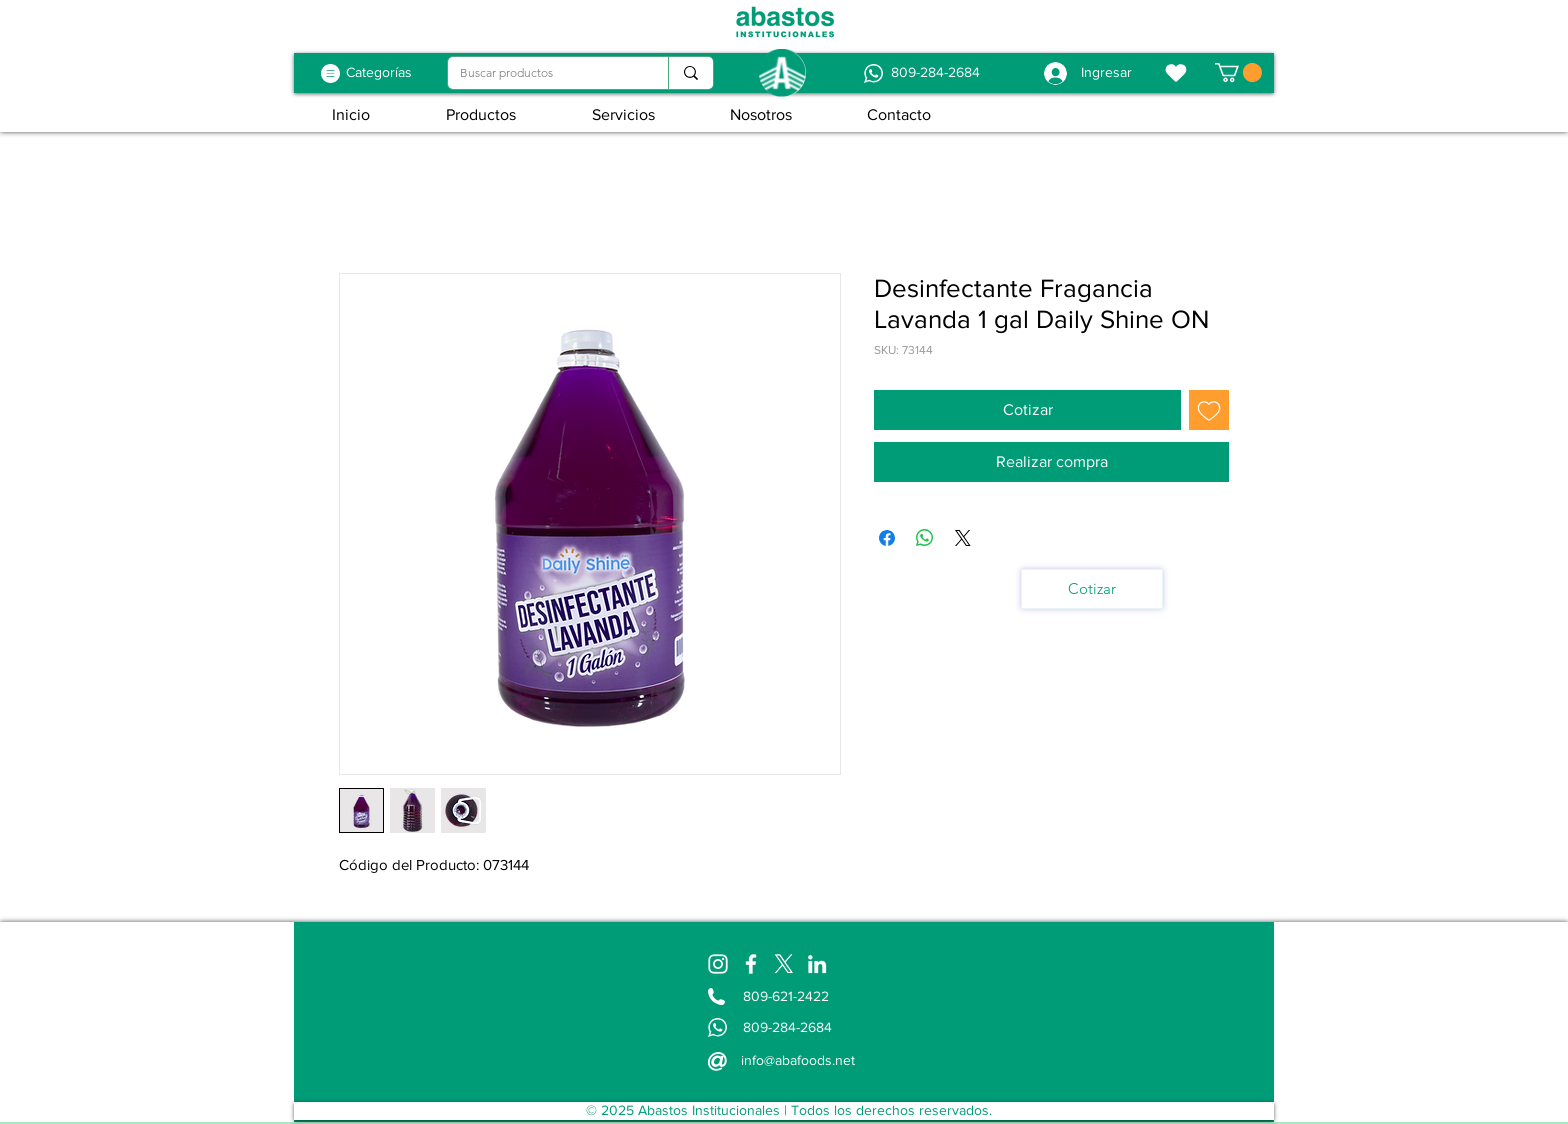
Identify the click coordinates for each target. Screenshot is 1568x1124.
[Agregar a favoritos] (1209, 410)
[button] (1238, 72)
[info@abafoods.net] (799, 1060)
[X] (784, 964)
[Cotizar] (1092, 589)
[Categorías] (379, 73)
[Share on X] (963, 538)
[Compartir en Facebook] (887, 538)
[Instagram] (718, 964)
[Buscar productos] (543, 73)
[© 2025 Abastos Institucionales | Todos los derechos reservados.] (788, 1111)
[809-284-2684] (935, 73)
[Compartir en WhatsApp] (925, 538)
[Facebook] (751, 964)
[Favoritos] (1176, 73)
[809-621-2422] (789, 997)
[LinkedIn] (817, 964)
